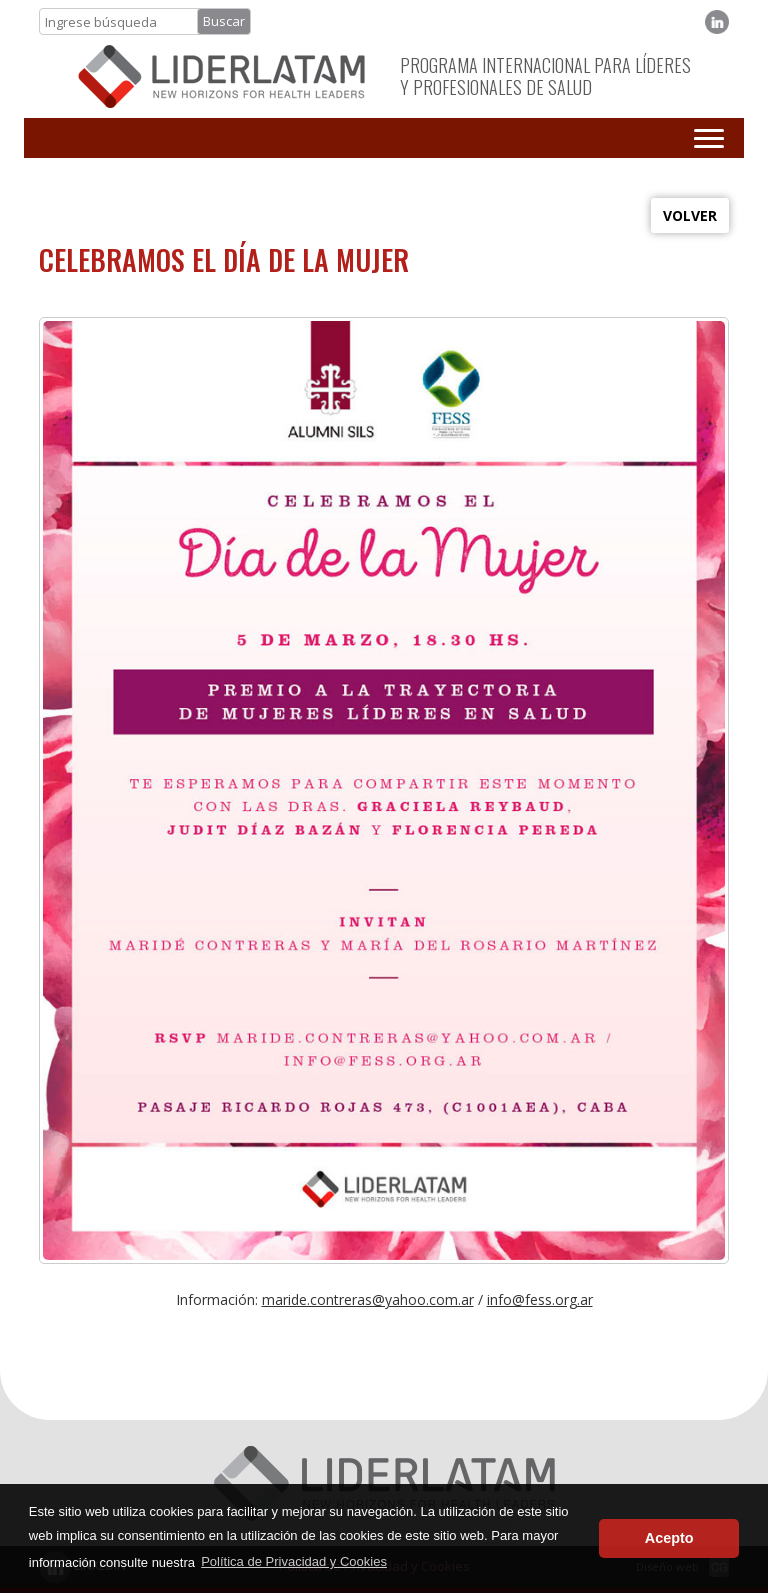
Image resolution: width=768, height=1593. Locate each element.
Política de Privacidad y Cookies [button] (294, 1561)
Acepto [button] (669, 1538)
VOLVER (690, 215)
